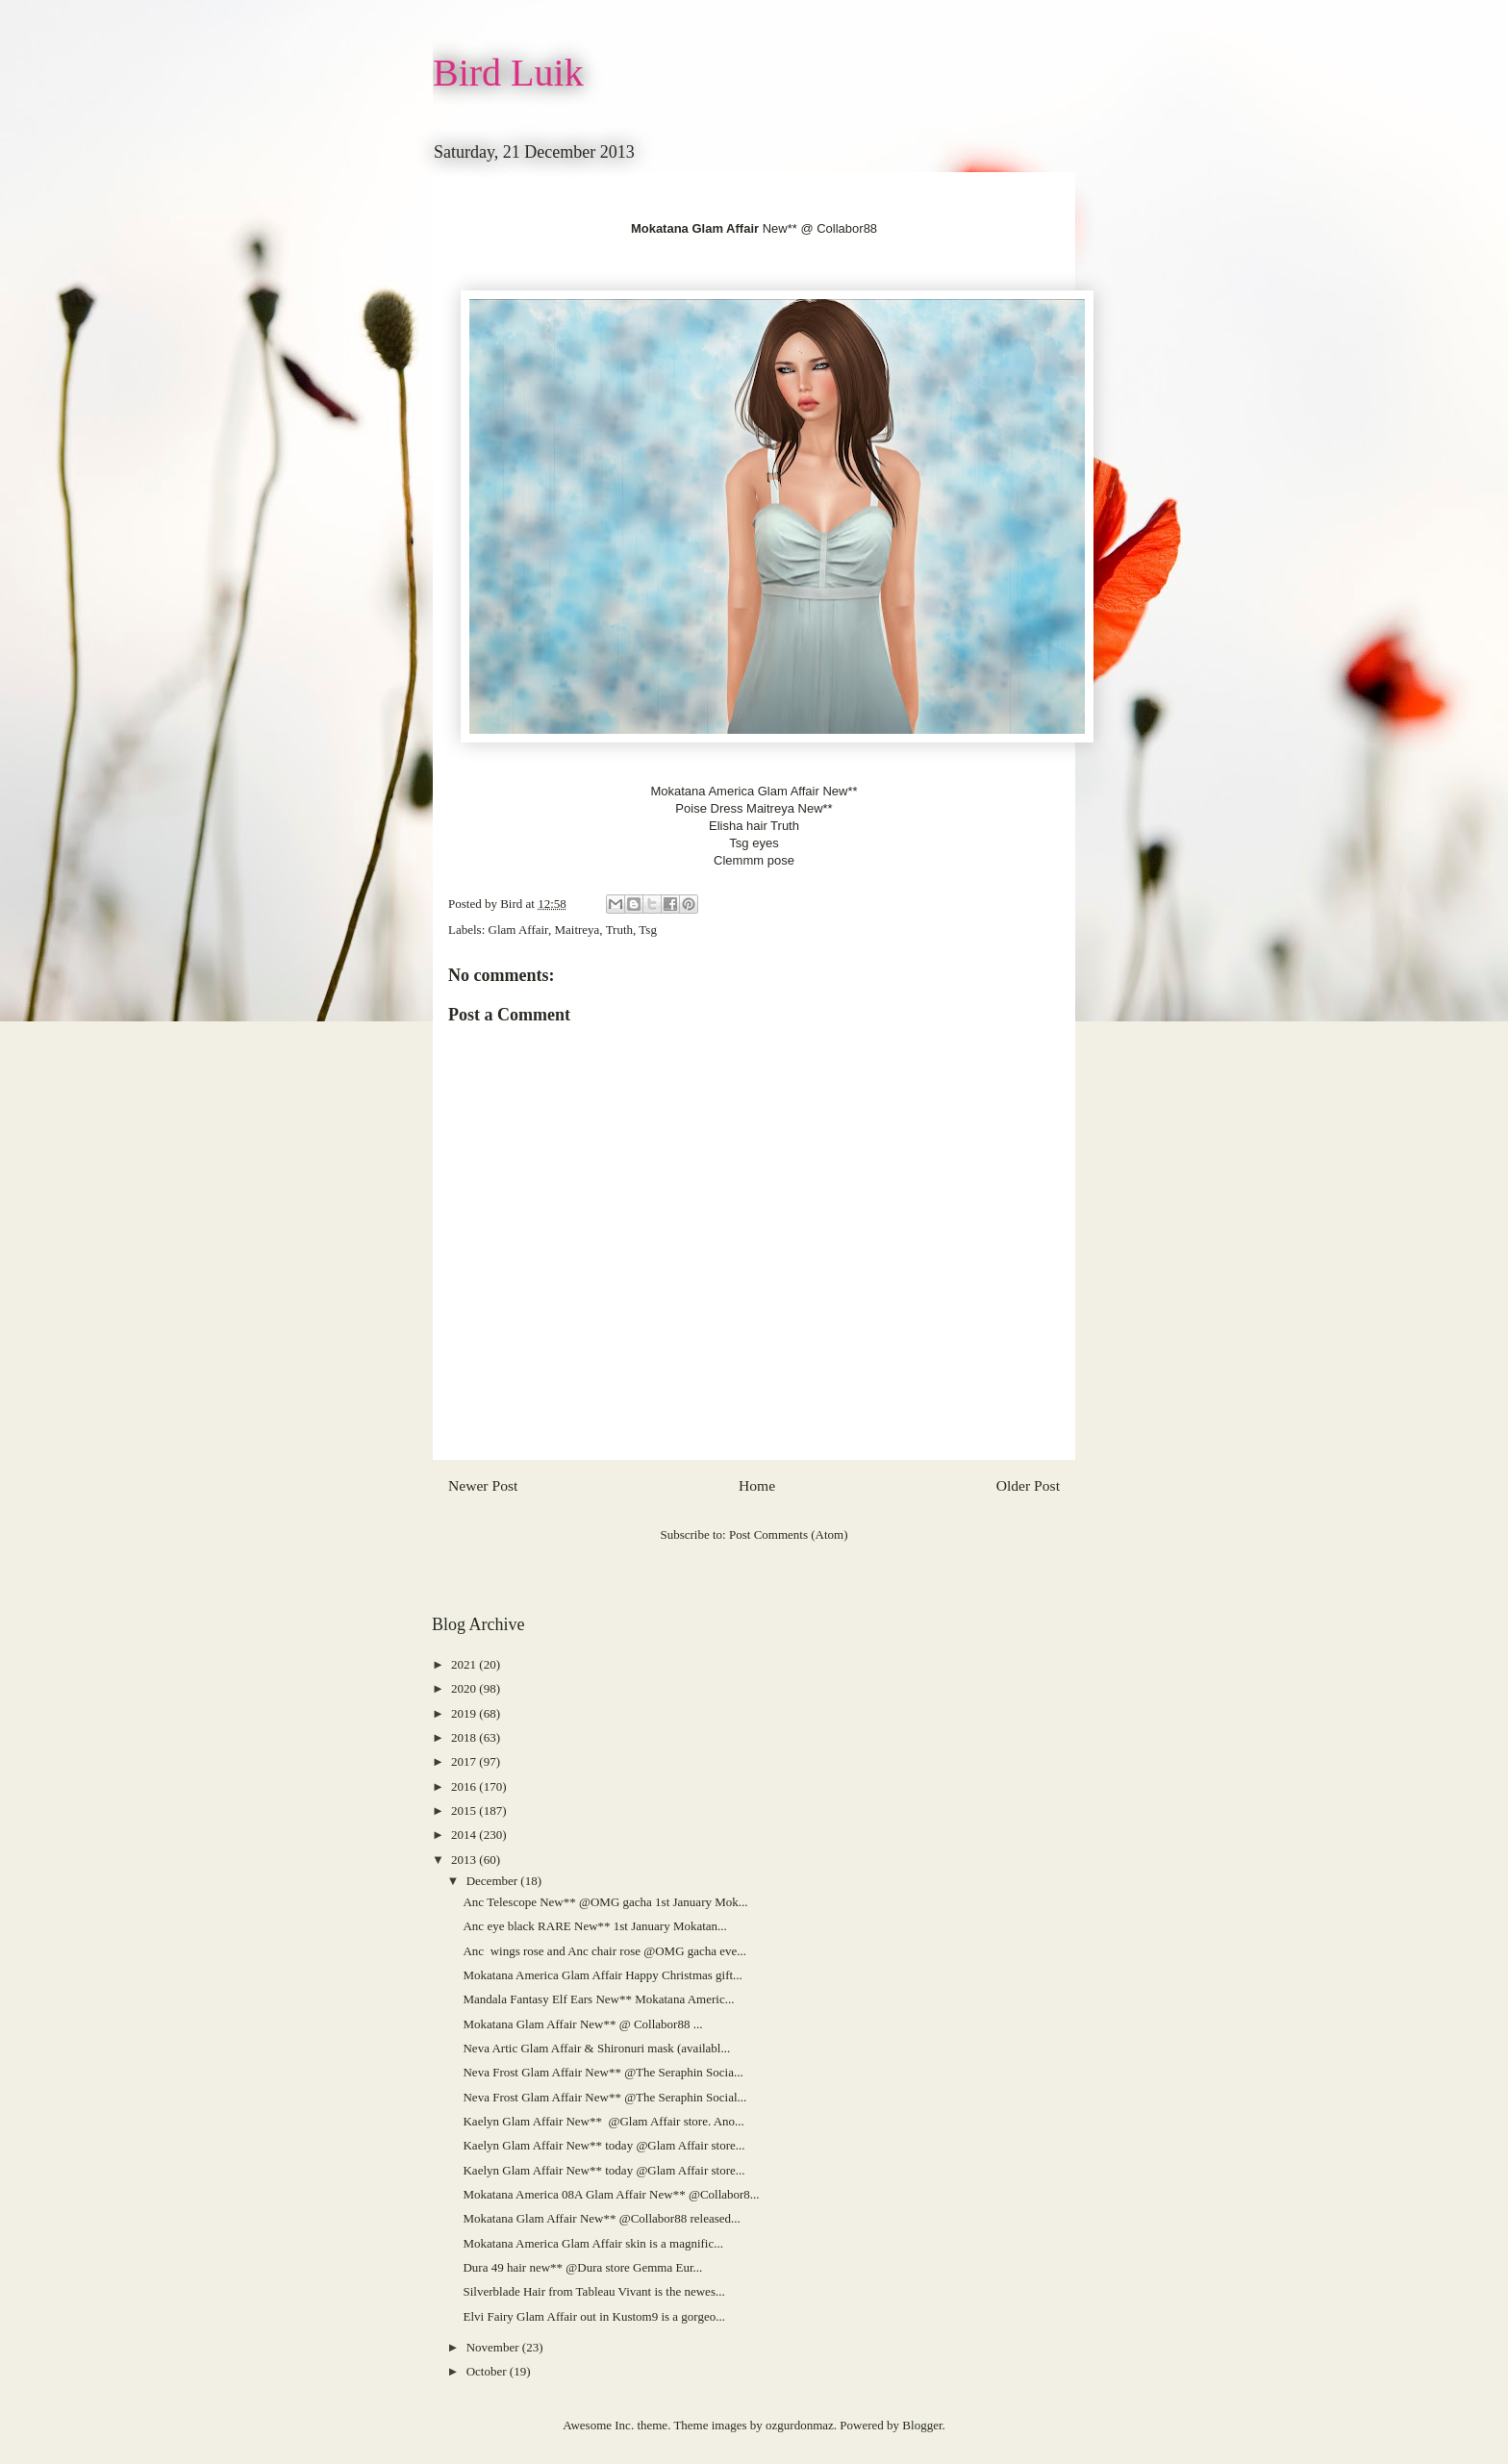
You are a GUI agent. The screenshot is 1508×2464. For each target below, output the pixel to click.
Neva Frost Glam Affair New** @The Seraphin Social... (604, 2097)
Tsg (648, 929)
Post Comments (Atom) (788, 1534)
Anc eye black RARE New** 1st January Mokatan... (594, 1926)
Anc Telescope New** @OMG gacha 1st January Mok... (605, 1902)
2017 (465, 1761)
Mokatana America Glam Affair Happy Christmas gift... (602, 1975)
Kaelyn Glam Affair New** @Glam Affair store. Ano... (603, 2121)
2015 (465, 1810)
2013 (465, 1859)
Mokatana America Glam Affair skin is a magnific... (593, 2243)
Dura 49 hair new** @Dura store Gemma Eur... (582, 2267)
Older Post (1028, 1485)
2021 (465, 1664)
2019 (465, 1713)
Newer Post (482, 1485)
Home (757, 1485)
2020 (465, 1688)
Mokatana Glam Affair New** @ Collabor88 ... (582, 2024)
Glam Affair (518, 929)
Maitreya (576, 929)
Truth (619, 929)
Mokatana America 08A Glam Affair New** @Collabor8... (611, 2194)
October (488, 2371)
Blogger (922, 2425)
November (494, 2347)
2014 (465, 1834)
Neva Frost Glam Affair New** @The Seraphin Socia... (602, 2072)
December (493, 1880)
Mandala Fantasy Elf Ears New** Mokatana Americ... (598, 1999)
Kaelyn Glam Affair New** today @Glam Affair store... (603, 2145)
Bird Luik (508, 72)
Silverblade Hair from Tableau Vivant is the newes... (593, 2291)
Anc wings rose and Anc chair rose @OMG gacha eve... (604, 1951)
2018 (465, 1737)
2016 (465, 1786)
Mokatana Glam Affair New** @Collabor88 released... (601, 2218)
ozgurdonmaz (800, 2425)
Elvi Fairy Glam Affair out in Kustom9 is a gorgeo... (594, 2316)
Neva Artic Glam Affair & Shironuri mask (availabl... (596, 2048)
